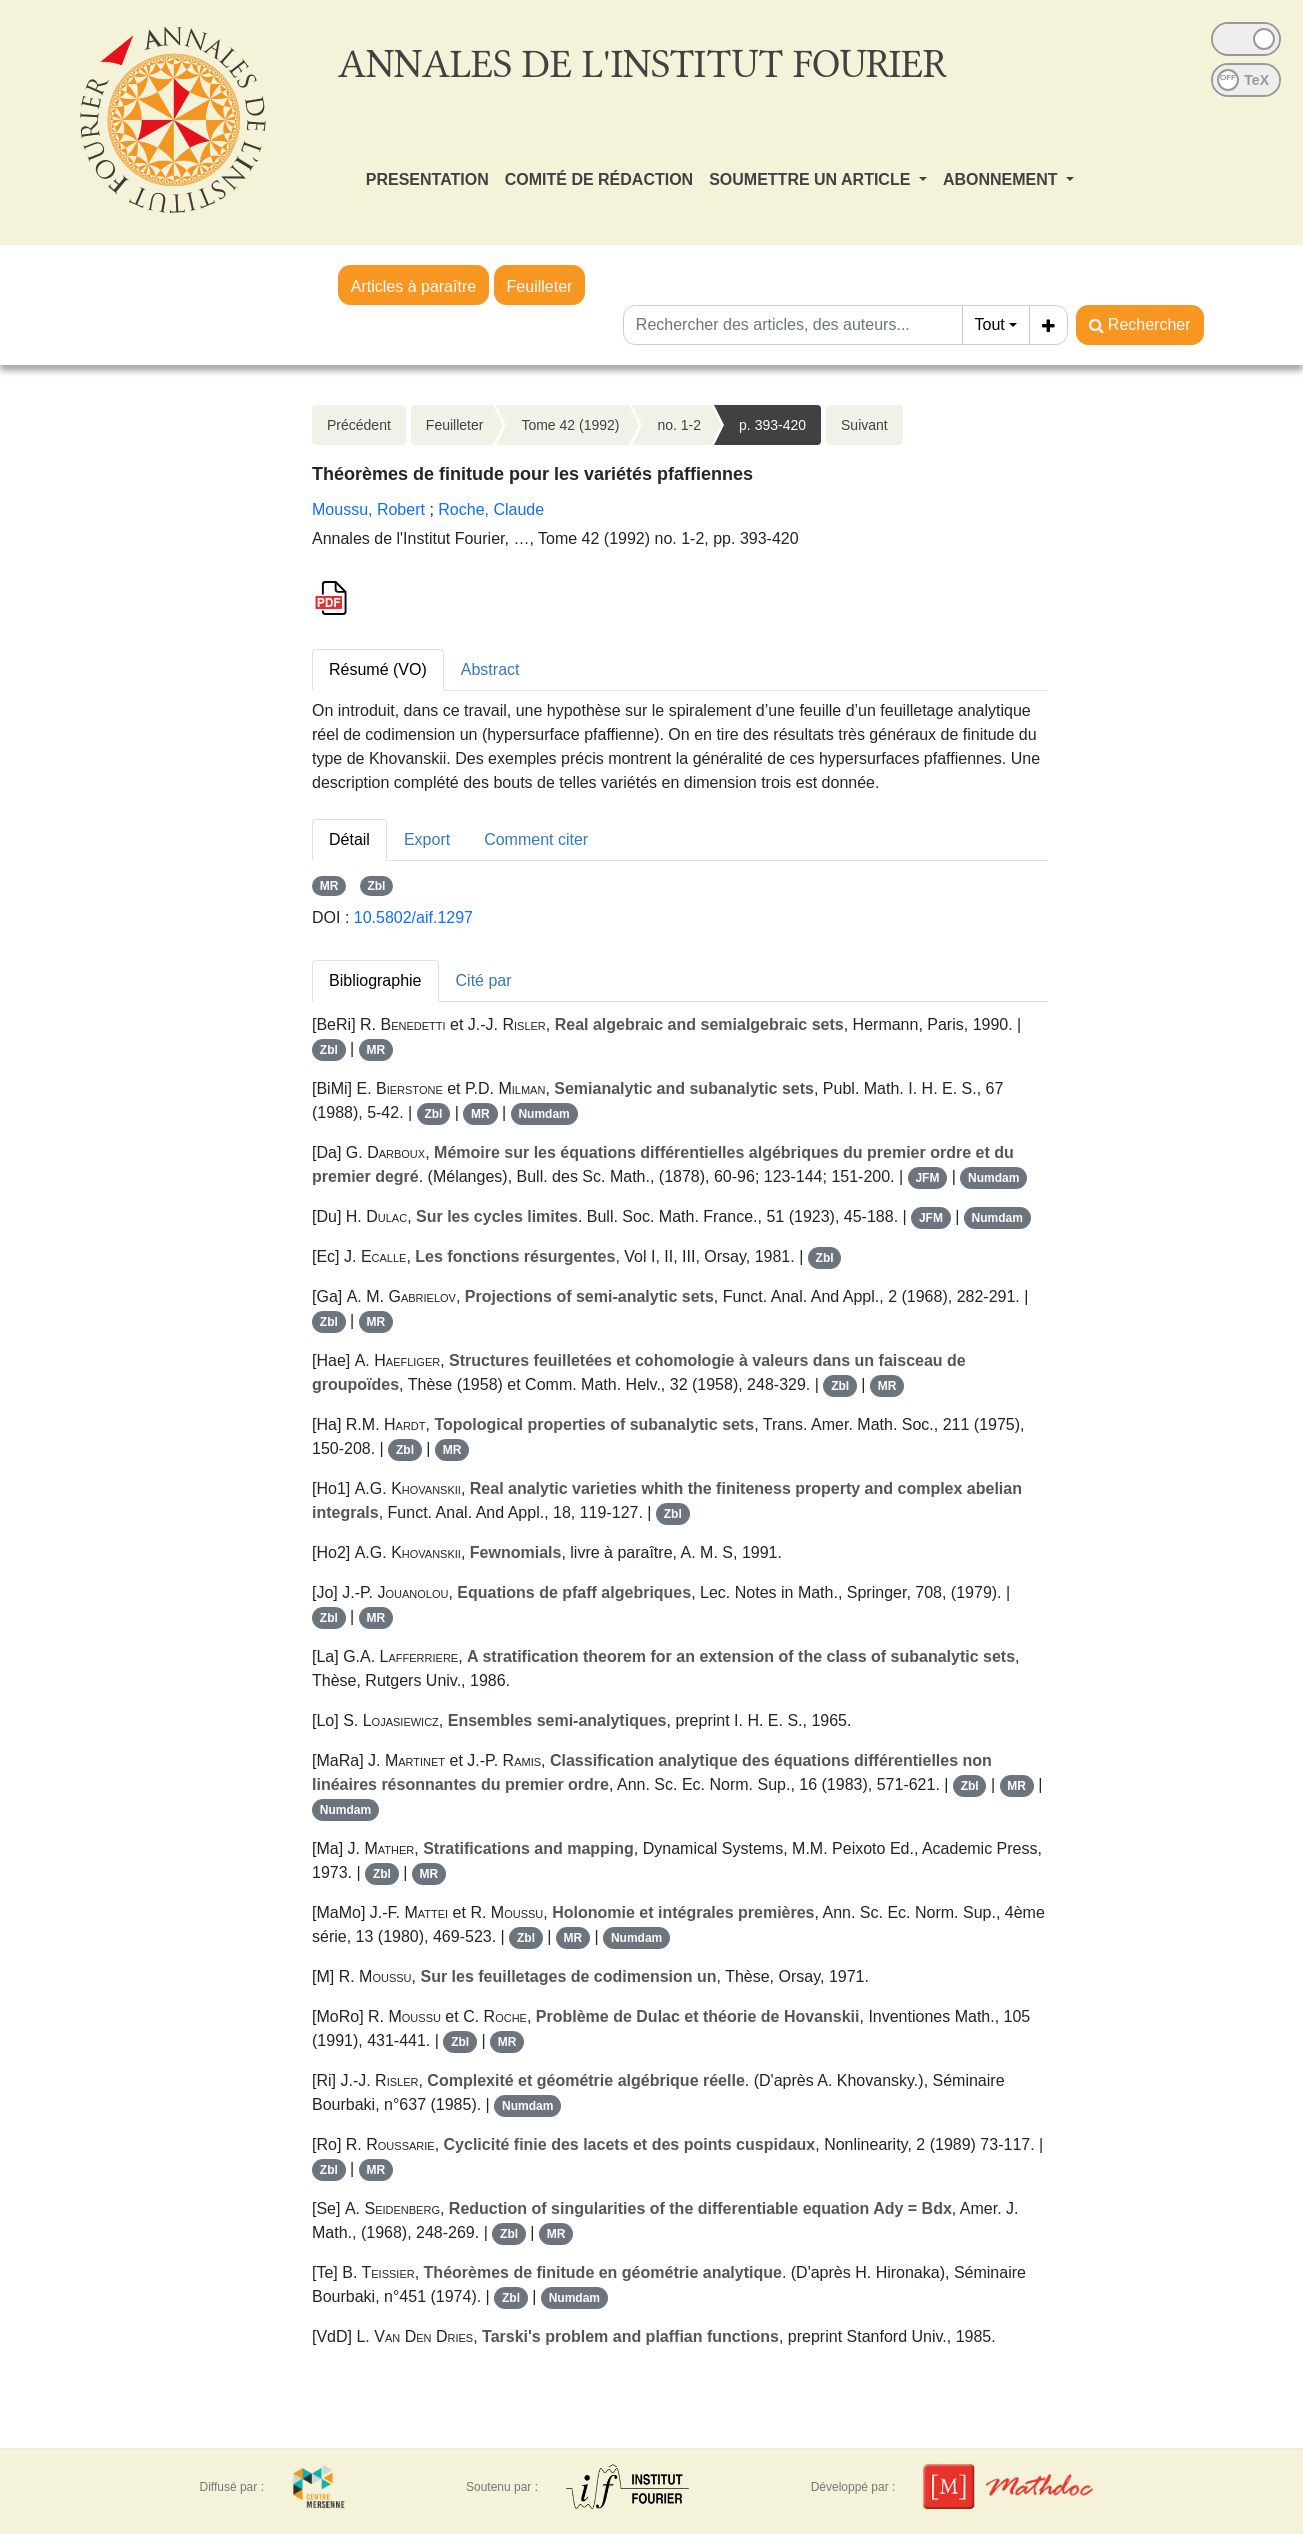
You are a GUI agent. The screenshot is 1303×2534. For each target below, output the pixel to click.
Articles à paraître (413, 286)
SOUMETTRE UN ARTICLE (812, 179)
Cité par (484, 980)
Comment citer (536, 839)
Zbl (376, 886)
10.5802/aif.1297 (413, 917)
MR (329, 886)
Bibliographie (375, 980)
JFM (927, 1178)
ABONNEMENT (1002, 179)
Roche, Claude (491, 509)
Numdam (543, 1114)
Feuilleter (540, 286)
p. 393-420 (772, 425)
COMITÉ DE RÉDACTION (599, 179)
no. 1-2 (679, 425)
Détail (349, 839)
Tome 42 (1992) (570, 425)
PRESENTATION (427, 179)
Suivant (864, 425)
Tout (990, 324)
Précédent (359, 425)
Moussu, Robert (368, 509)
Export (427, 839)
